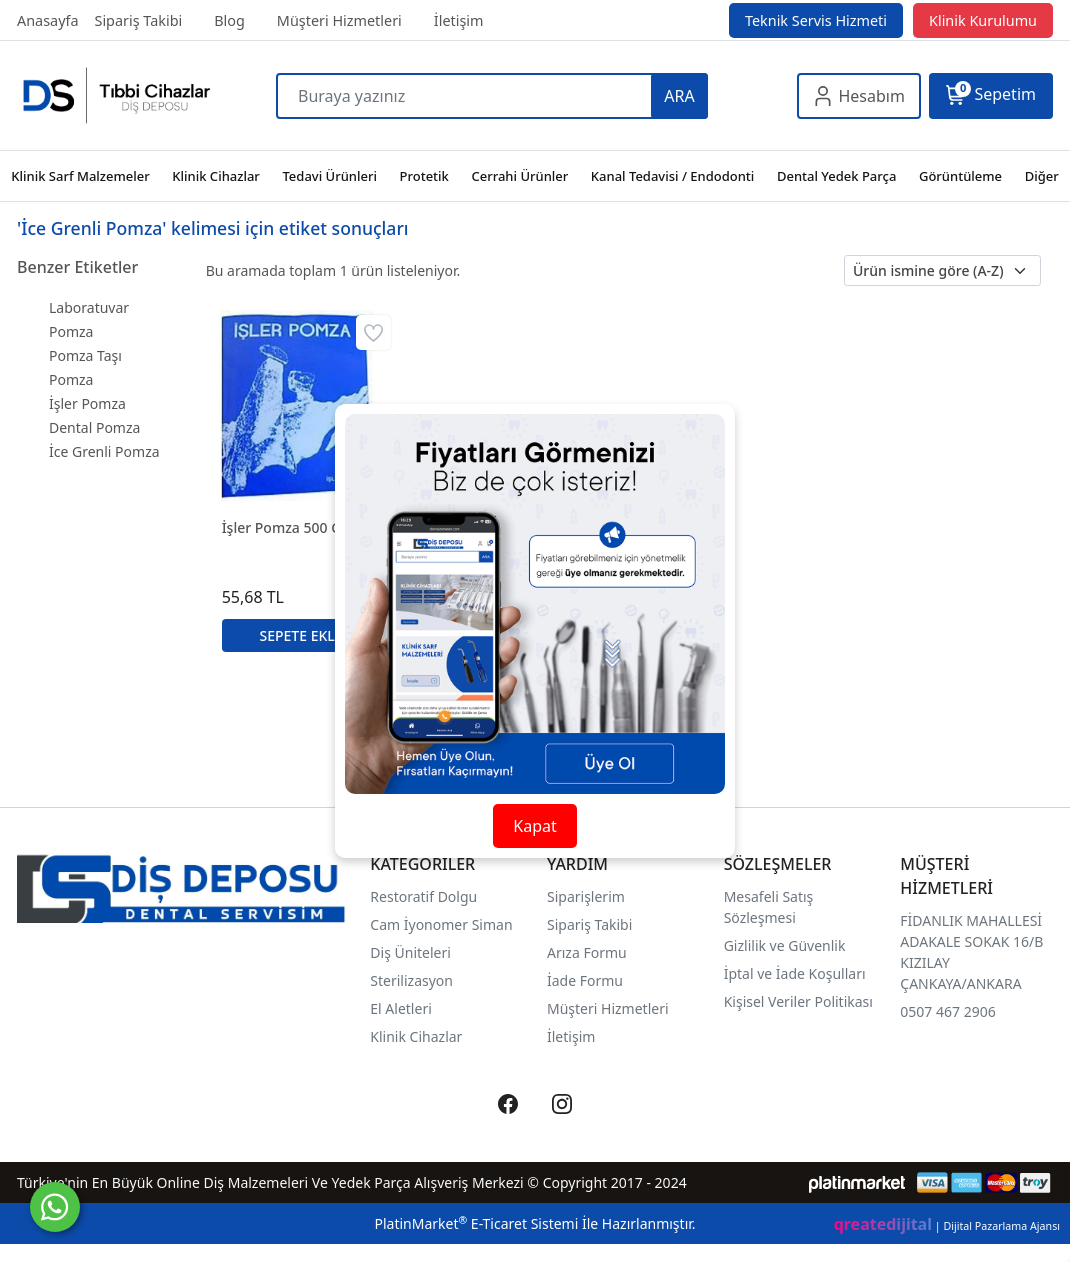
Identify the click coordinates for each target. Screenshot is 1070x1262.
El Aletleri (400, 1008)
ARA (679, 96)
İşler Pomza (87, 403)
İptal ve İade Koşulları (795, 973)
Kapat (534, 826)
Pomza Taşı (85, 355)
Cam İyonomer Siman (441, 924)
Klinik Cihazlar (416, 1036)
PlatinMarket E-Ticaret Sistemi (476, 1223)
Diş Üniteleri (410, 952)
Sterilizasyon (411, 980)
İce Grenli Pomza (104, 451)
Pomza (71, 379)
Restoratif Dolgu (423, 896)
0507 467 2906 (947, 1011)
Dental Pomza (94, 427)
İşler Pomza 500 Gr (285, 527)
